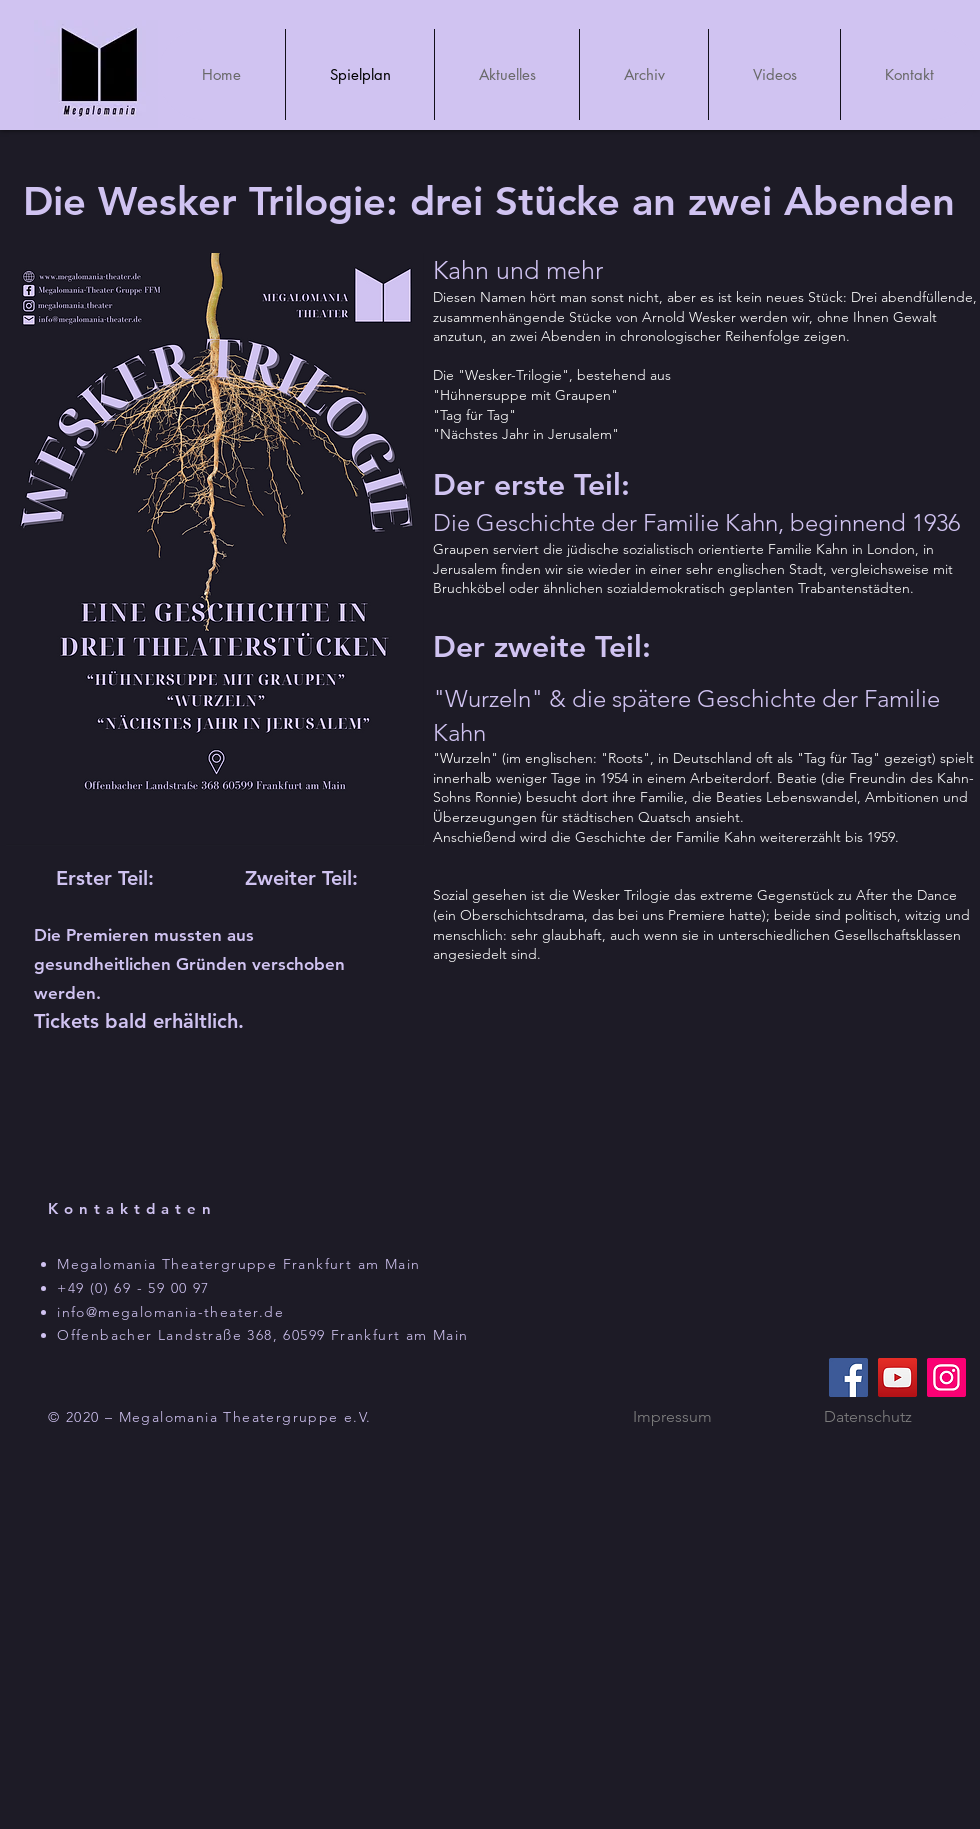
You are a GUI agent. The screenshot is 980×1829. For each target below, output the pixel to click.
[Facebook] (848, 1377)
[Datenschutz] (868, 1417)
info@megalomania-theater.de (170, 1312)
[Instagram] (946, 1377)
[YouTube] (897, 1377)
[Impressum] (672, 1417)
